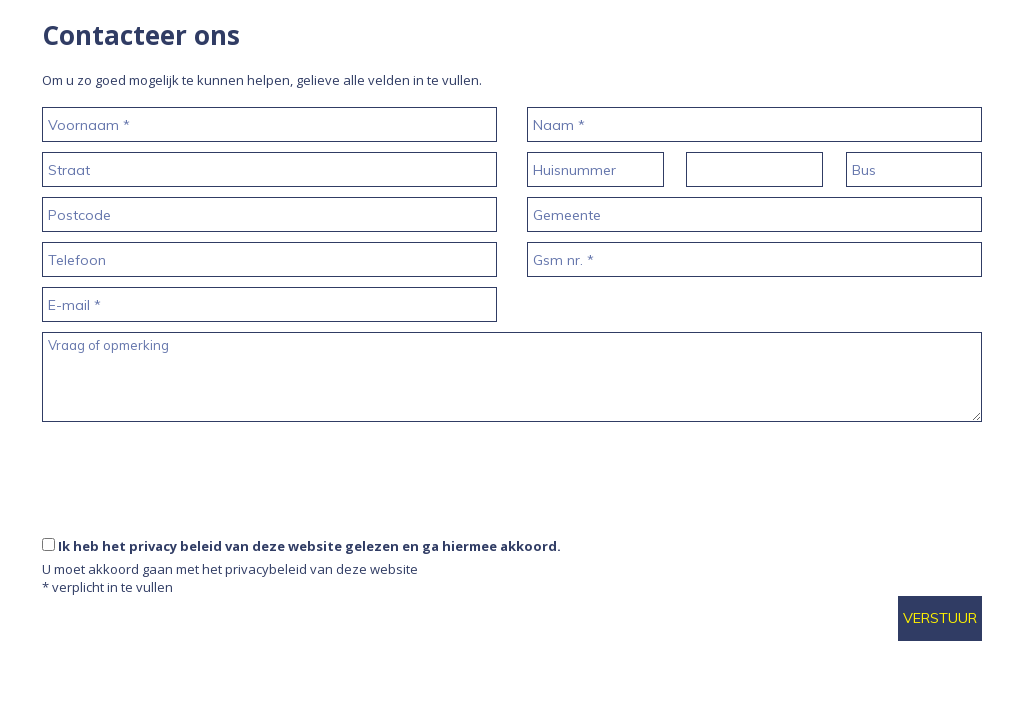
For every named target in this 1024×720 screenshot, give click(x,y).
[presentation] (194, 516)
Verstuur (940, 618)
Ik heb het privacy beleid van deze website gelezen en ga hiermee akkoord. (309, 546)
